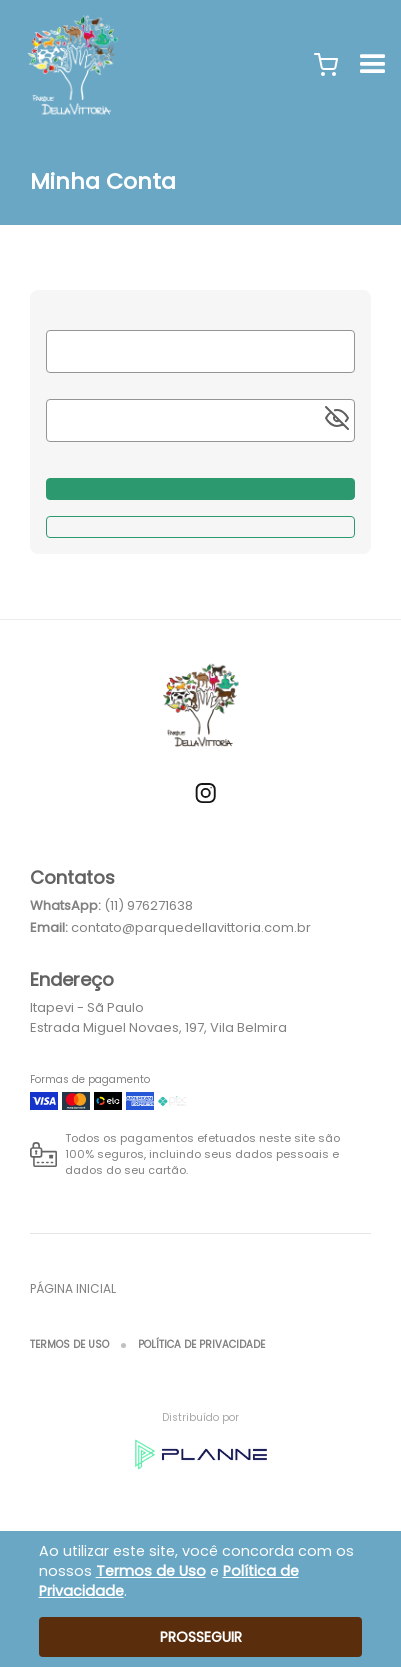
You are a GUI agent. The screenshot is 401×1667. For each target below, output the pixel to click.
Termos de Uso (69, 1344)
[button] (326, 65)
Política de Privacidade (201, 1344)
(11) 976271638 (148, 905)
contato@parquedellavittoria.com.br (191, 927)
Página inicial (73, 1288)
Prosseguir (201, 1637)
